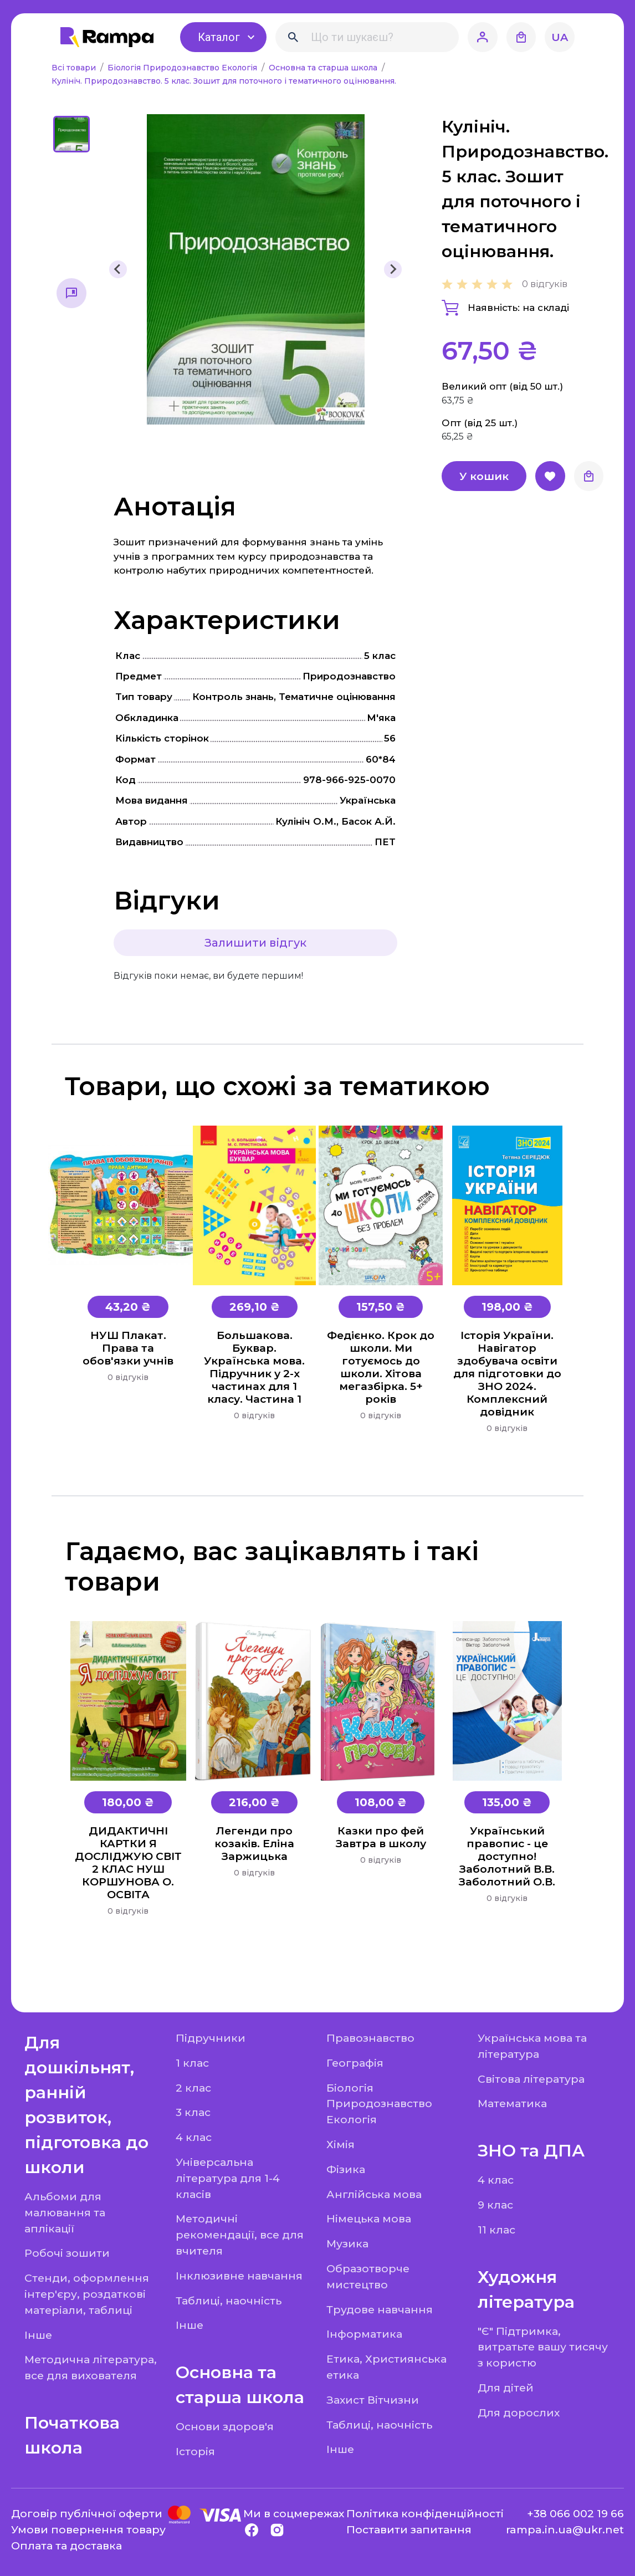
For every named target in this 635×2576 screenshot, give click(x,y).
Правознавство (370, 2038)
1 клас (192, 2062)
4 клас (194, 2137)
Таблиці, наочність (228, 2300)
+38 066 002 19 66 (575, 2513)
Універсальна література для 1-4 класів (228, 2178)
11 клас (496, 2229)
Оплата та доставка (66, 2545)
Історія (195, 2451)
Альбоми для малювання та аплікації (64, 2212)
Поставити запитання (409, 2529)
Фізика (345, 2169)
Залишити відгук (255, 942)
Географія (354, 2062)
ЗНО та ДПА (531, 2150)
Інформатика (364, 2333)
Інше (38, 2335)
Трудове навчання (379, 2309)
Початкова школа (72, 2435)
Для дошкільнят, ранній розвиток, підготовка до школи (86, 2105)
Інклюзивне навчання (239, 2275)
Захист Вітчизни (372, 2399)
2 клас (193, 2087)
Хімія (340, 2144)
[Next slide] (393, 269)
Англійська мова (374, 2194)
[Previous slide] (118, 269)
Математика (512, 2103)
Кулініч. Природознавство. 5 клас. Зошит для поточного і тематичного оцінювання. (224, 81)
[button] (71, 134)
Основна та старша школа (324, 68)
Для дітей (506, 2387)
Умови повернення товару (88, 2529)
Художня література (526, 2289)
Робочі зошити (67, 2253)
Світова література (531, 2079)
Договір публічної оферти (86, 2513)
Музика (347, 2243)
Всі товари (75, 68)
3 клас (193, 2112)
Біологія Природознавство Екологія (183, 68)
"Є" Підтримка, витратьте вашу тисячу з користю (543, 2347)
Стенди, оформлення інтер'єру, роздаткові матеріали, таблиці (86, 2294)
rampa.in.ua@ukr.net (565, 2529)
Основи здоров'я (225, 2426)
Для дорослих (519, 2412)
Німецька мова (368, 2218)
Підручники (210, 2038)
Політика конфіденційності (425, 2513)
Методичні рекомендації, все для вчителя (240, 2234)
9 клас (495, 2204)
